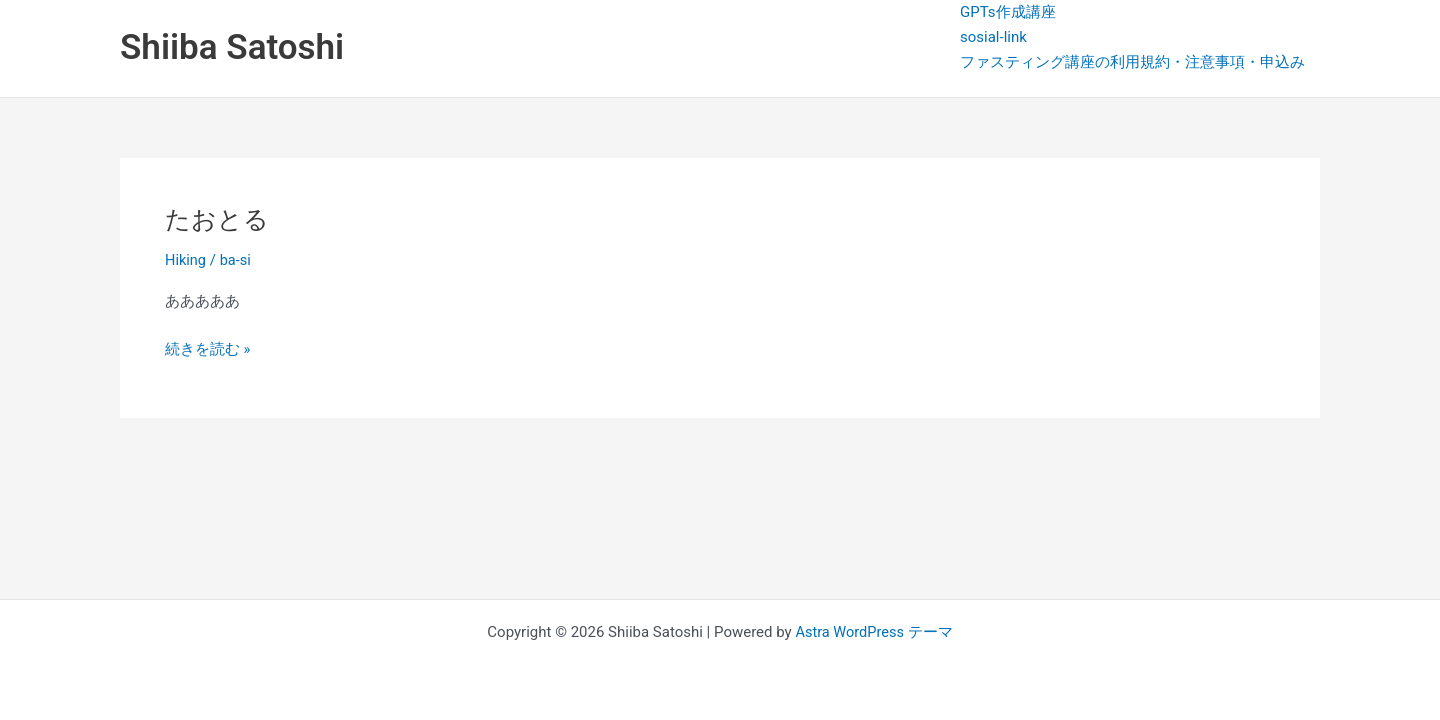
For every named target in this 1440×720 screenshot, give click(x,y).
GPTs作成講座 (1008, 12)
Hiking (186, 260)
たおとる (219, 219)
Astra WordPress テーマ (874, 632)
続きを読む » (208, 347)
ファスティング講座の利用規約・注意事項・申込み (1132, 62)
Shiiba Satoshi (232, 47)
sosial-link (993, 37)
